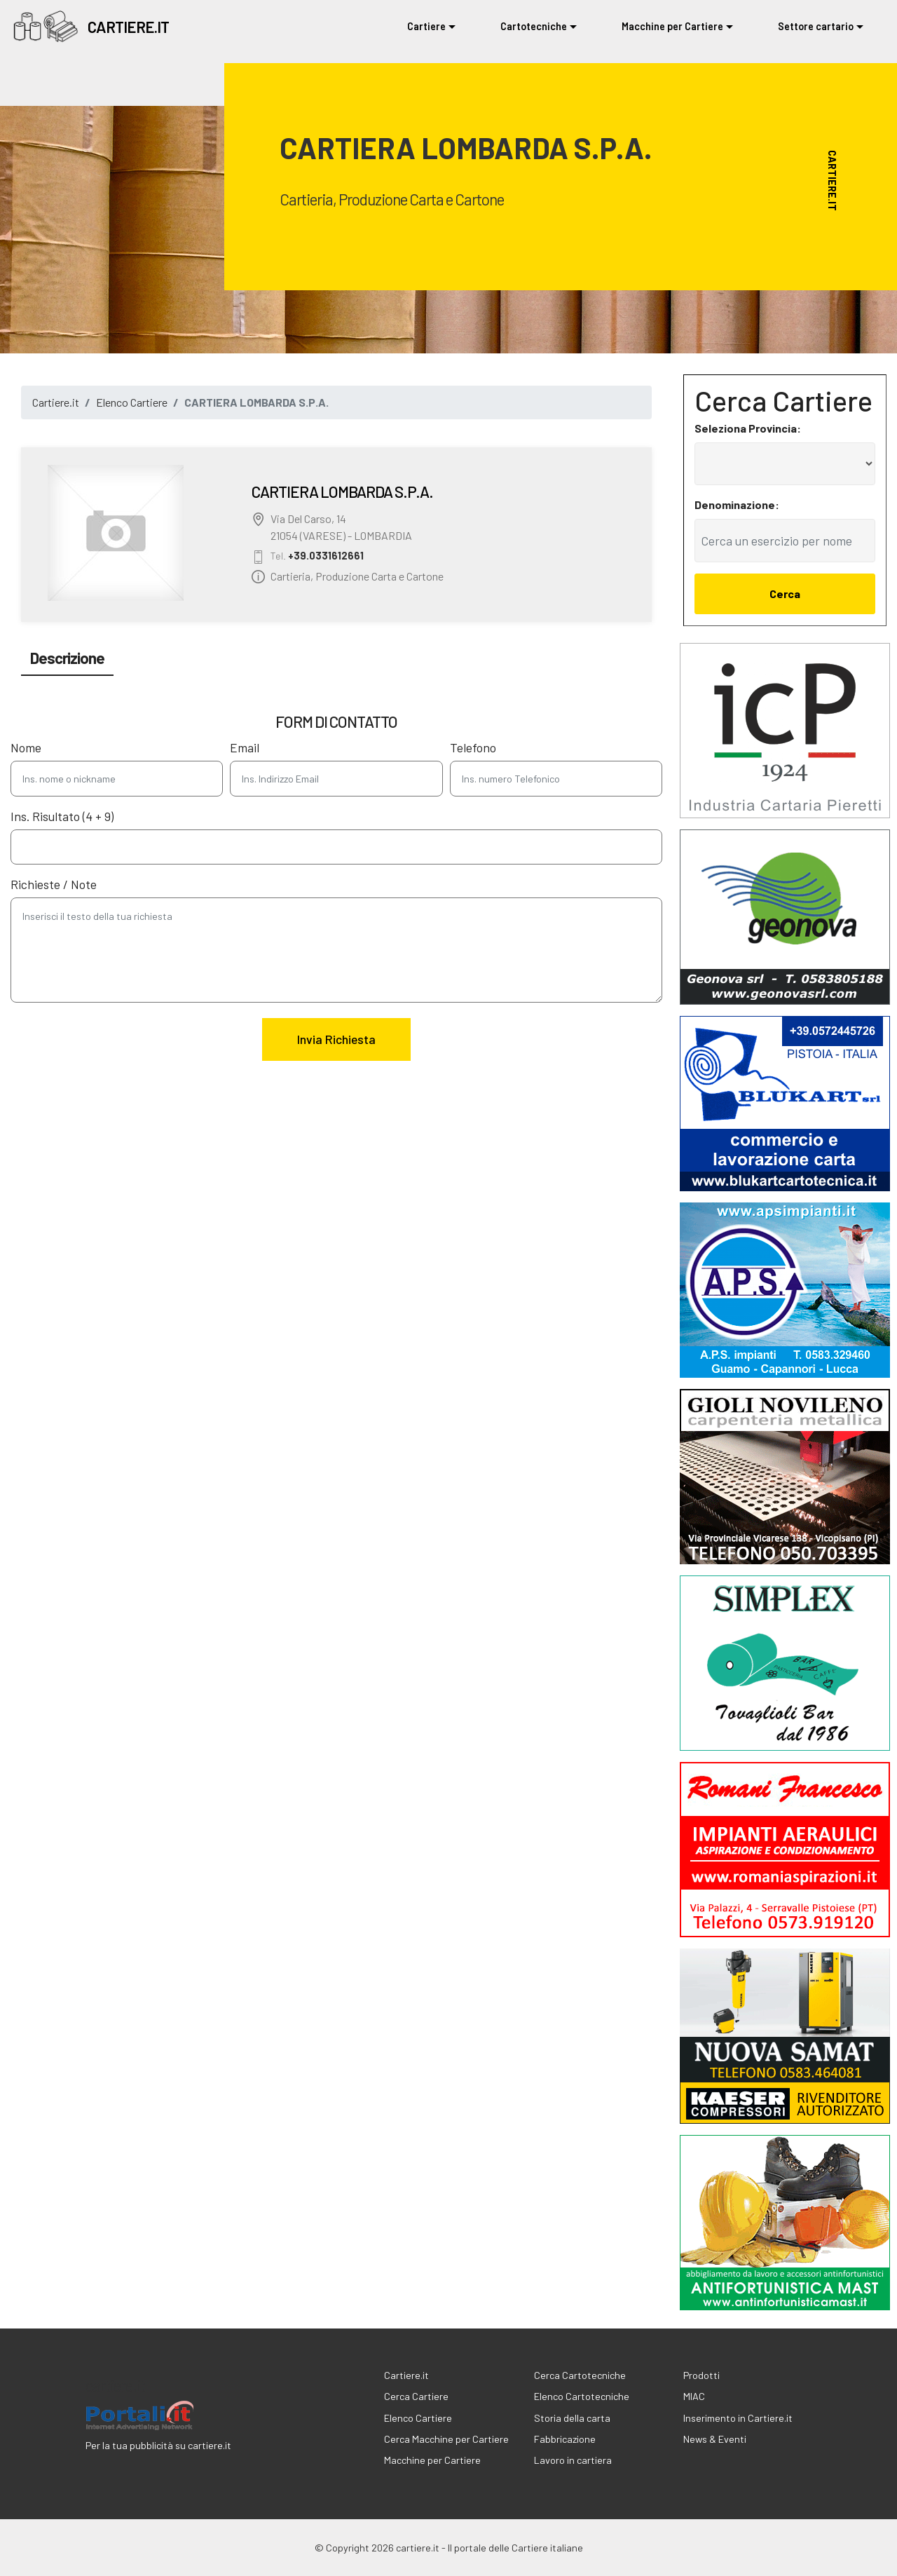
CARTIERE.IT (128, 27)
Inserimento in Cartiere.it (738, 2418)
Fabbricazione (565, 2439)
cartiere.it (115, 2385)
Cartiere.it (55, 402)
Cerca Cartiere (416, 2396)
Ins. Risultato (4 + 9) (62, 816)
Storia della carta (572, 2418)
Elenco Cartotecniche (581, 2396)
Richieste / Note (54, 884)
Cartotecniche (533, 26)
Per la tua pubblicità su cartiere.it (158, 2445)
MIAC (694, 2396)
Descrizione (67, 658)
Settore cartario (816, 26)
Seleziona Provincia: (747, 428)
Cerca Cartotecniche (580, 2375)
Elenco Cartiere (131, 402)
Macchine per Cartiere (672, 26)
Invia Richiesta (336, 1039)
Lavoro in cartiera (573, 2460)
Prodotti (701, 2375)
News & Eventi (714, 2439)
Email (244, 748)
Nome (26, 748)
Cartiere (426, 26)
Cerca (784, 593)
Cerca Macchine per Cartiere (446, 2439)
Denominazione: (736, 504)
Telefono (473, 748)
